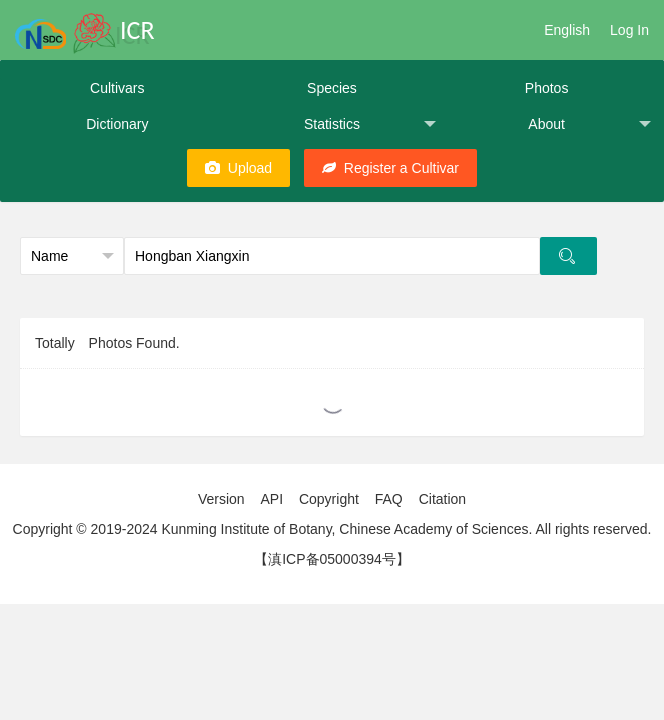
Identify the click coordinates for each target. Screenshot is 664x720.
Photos (547, 88)
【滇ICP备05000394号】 (332, 559)
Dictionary (117, 124)
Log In (629, 30)
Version (221, 499)
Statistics (370, 124)
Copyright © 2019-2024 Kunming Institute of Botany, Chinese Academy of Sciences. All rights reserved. (332, 529)
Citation (442, 499)
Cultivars (117, 88)
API (271, 499)
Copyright (329, 499)
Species (332, 88)
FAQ (389, 499)
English (567, 30)
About (589, 124)
